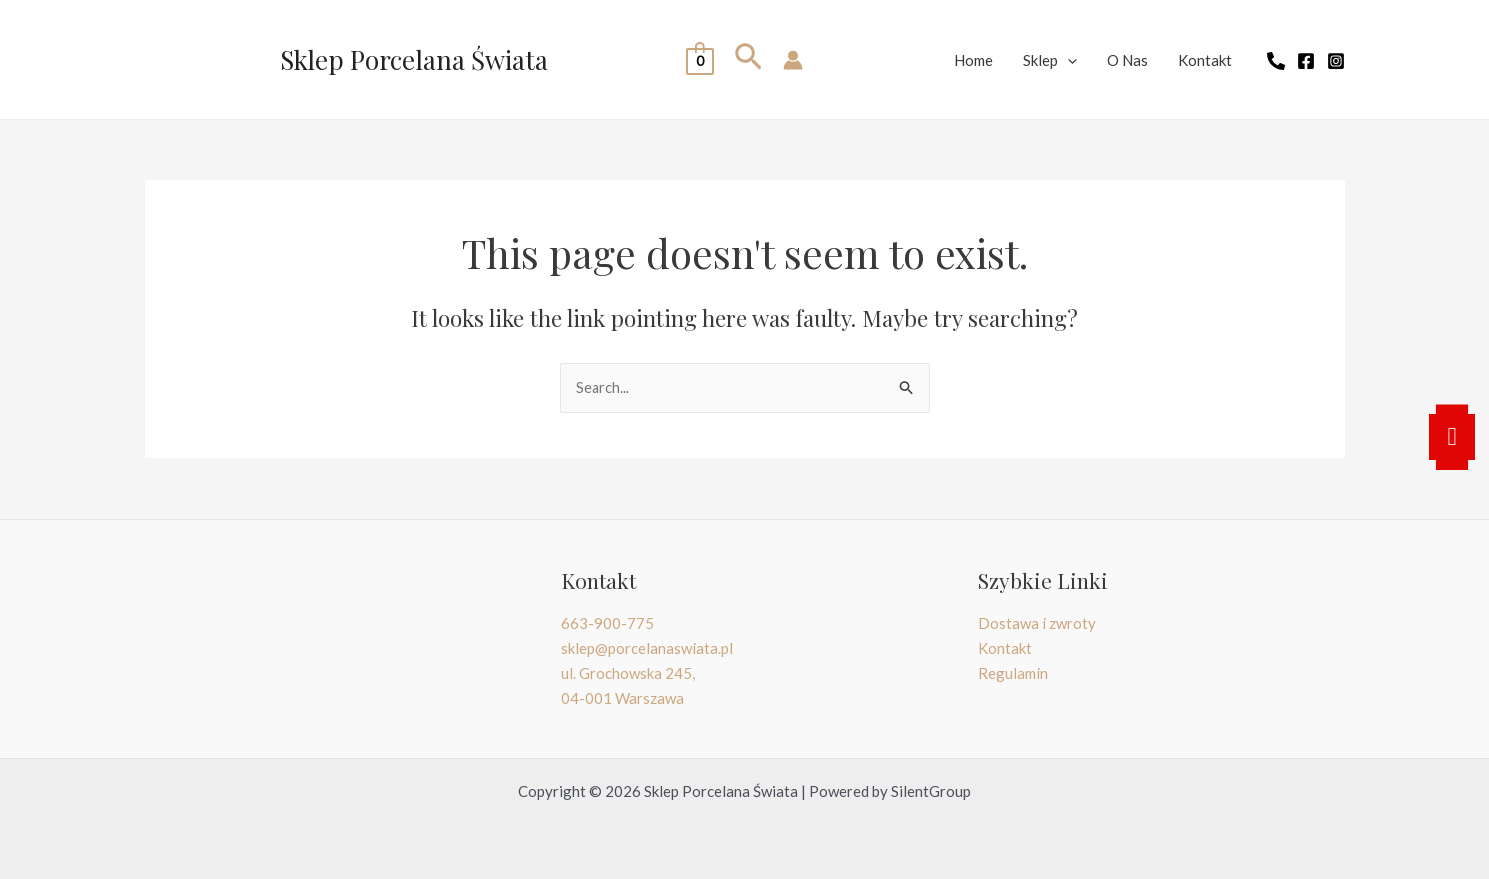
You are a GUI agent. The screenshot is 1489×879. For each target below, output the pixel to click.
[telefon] (1276, 61)
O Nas (1127, 60)
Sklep (1050, 60)
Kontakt (1205, 60)
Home (973, 60)
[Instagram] (1336, 61)
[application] (1067, 60)
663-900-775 (607, 623)
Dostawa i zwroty (1037, 623)
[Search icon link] (748, 59)
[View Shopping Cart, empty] (699, 60)
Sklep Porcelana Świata (414, 59)
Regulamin (1013, 673)
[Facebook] (1306, 61)
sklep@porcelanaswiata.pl (647, 648)
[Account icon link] (793, 60)
